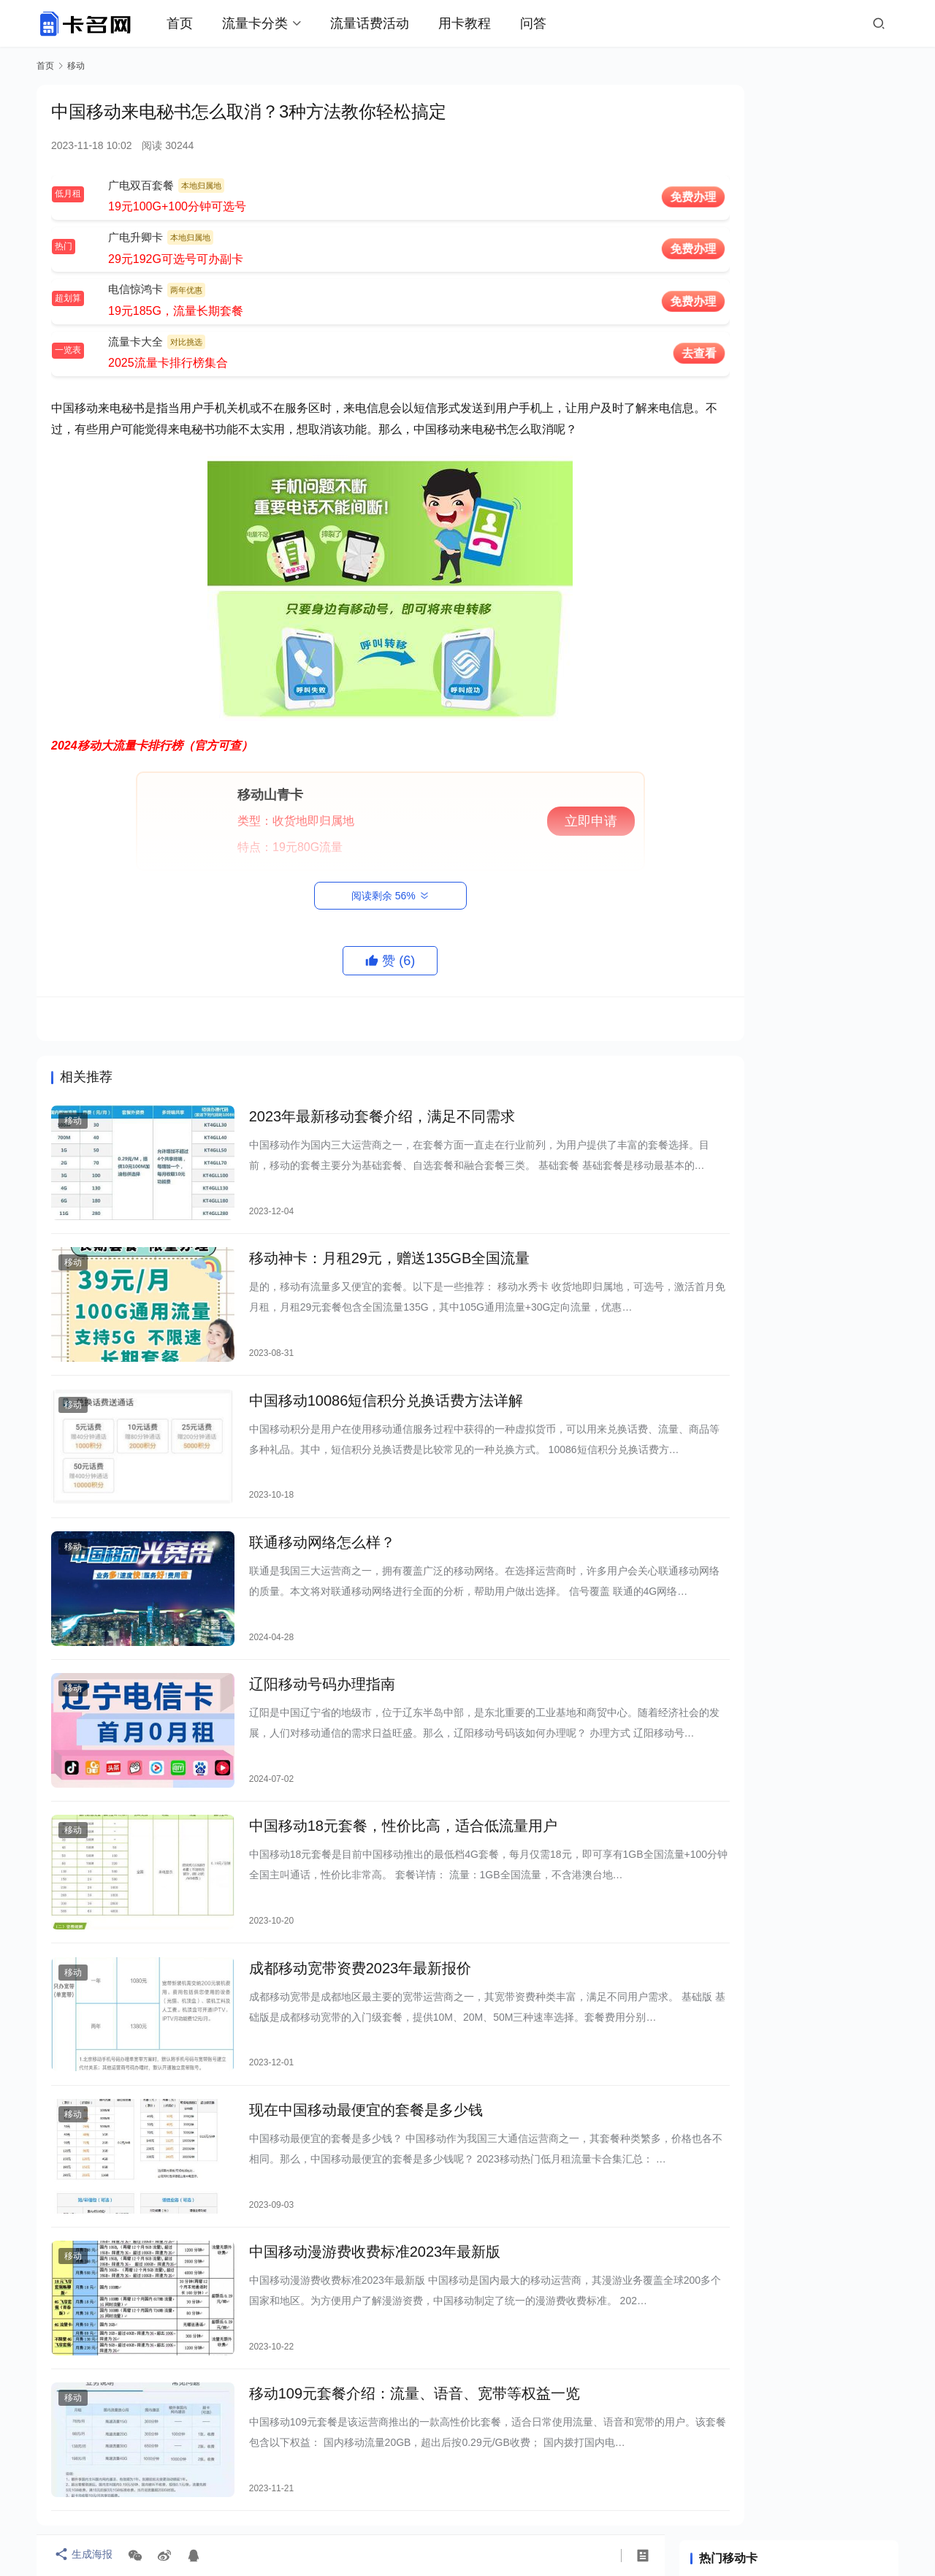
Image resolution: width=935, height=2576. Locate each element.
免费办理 (613, 197)
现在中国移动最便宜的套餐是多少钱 (344, 2035)
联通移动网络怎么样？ (300, 1511)
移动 (73, 1122)
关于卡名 (429, 2490)
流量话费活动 (383, 23)
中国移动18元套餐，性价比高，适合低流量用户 (381, 1773)
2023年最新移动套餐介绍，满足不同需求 (360, 1118)
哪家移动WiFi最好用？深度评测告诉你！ (791, 589)
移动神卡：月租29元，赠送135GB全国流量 (367, 1249)
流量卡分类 (269, 23)
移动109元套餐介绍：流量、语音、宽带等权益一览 (392, 2297)
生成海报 (80, 2555)
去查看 (619, 353)
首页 (193, 23)
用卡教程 (478, 23)
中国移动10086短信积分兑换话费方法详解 (364, 1380)
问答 (547, 23)
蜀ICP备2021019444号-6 (560, 2513)
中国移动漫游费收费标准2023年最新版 (353, 2166)
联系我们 (490, 2490)
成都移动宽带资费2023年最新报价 (338, 1904)
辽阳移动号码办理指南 (300, 1642)
